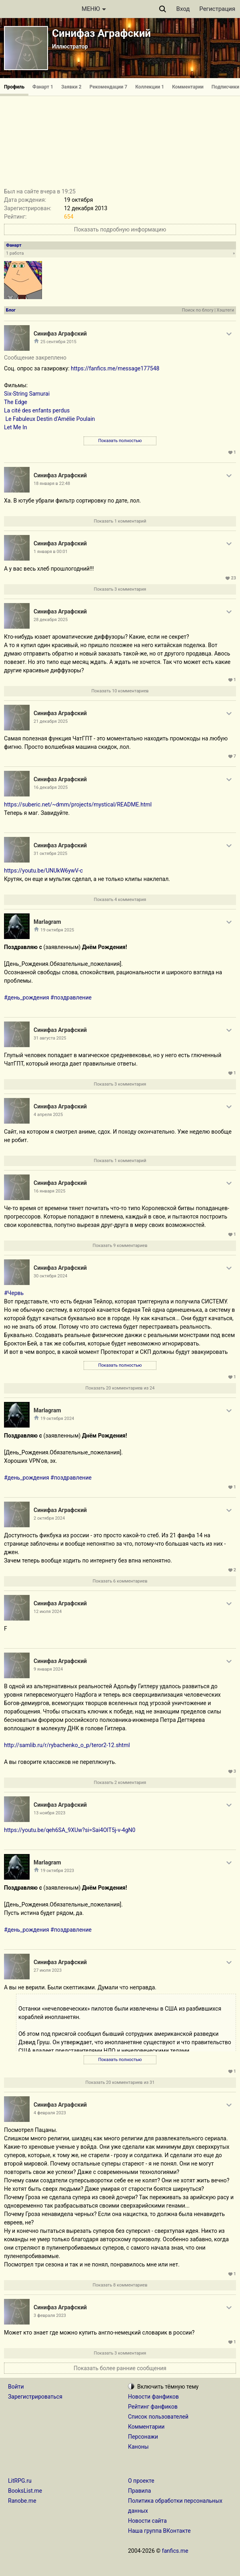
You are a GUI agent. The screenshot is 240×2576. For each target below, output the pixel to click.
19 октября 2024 (57, 1418)
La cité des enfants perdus (37, 410)
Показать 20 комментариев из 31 (120, 2082)
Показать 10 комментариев (119, 691)
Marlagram (47, 922)
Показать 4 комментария (120, 899)
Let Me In (15, 427)
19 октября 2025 (57, 930)
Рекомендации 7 (109, 87)
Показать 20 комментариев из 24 (120, 1388)
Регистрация (217, 8)
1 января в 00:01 (51, 551)
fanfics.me (175, 2551)
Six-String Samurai (27, 393)
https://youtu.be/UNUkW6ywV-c (43, 870)
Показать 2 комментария (120, 1782)
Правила (139, 2491)
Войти (16, 2386)
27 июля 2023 (48, 1970)
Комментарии (188, 87)
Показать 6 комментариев (120, 1581)
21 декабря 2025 (51, 721)
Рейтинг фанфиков (153, 2406)
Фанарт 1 (42, 87)
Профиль (14, 87)
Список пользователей (158, 2416)
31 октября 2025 (50, 853)
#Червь (14, 1293)
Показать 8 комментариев (120, 2285)
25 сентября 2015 (58, 341)
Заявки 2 (71, 87)
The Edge (15, 402)
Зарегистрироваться (35, 2396)
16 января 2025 (49, 1191)
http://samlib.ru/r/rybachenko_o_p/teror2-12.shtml (67, 1745)
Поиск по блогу (198, 310)
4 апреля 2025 (48, 1114)
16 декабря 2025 (51, 787)
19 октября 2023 (57, 1870)
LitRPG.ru (20, 2480)
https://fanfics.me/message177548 (115, 368)
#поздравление (71, 997)
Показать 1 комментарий (120, 521)
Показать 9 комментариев (120, 1245)
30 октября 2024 (50, 1276)
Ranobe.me (22, 2501)
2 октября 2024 (49, 1518)
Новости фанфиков (153, 2396)
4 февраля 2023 (50, 2112)
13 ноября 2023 (49, 1813)
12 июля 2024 (48, 1611)
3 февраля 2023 (50, 2315)
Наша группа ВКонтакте (159, 2531)
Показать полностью (120, 440)
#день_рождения (26, 997)
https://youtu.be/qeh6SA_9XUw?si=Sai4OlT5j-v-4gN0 (69, 1830)
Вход (183, 8)
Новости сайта (147, 2521)
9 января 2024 (48, 1669)
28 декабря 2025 (51, 619)
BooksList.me (25, 2491)
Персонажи (143, 2436)
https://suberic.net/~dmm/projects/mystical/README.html (78, 804)
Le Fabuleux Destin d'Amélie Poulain (49, 419)
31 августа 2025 (50, 1038)
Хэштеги (225, 310)
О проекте (141, 2480)
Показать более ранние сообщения (120, 2368)
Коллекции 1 (149, 87)
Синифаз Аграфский (101, 33)
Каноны (138, 2446)
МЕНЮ (94, 8)
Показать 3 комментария (120, 589)
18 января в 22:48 (52, 483)
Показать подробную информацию (120, 229)
